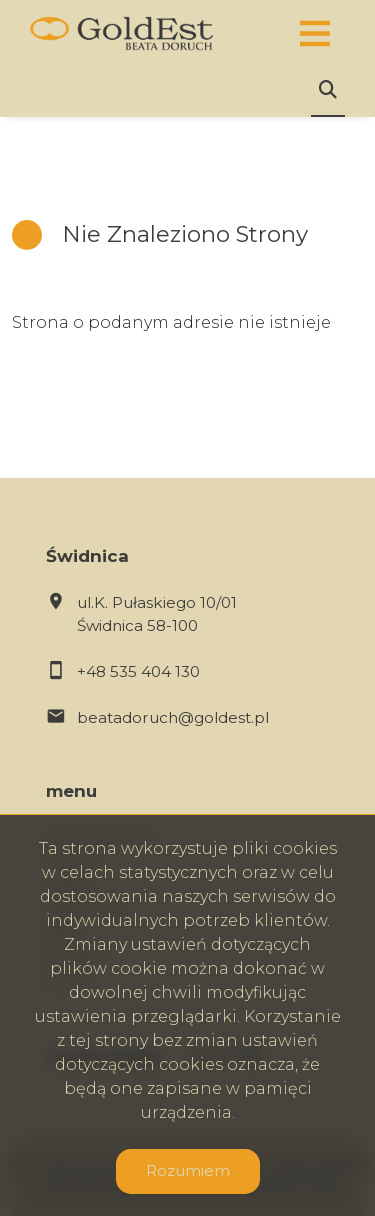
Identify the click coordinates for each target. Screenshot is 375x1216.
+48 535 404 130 (138, 671)
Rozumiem (188, 1170)
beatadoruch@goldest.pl (173, 717)
